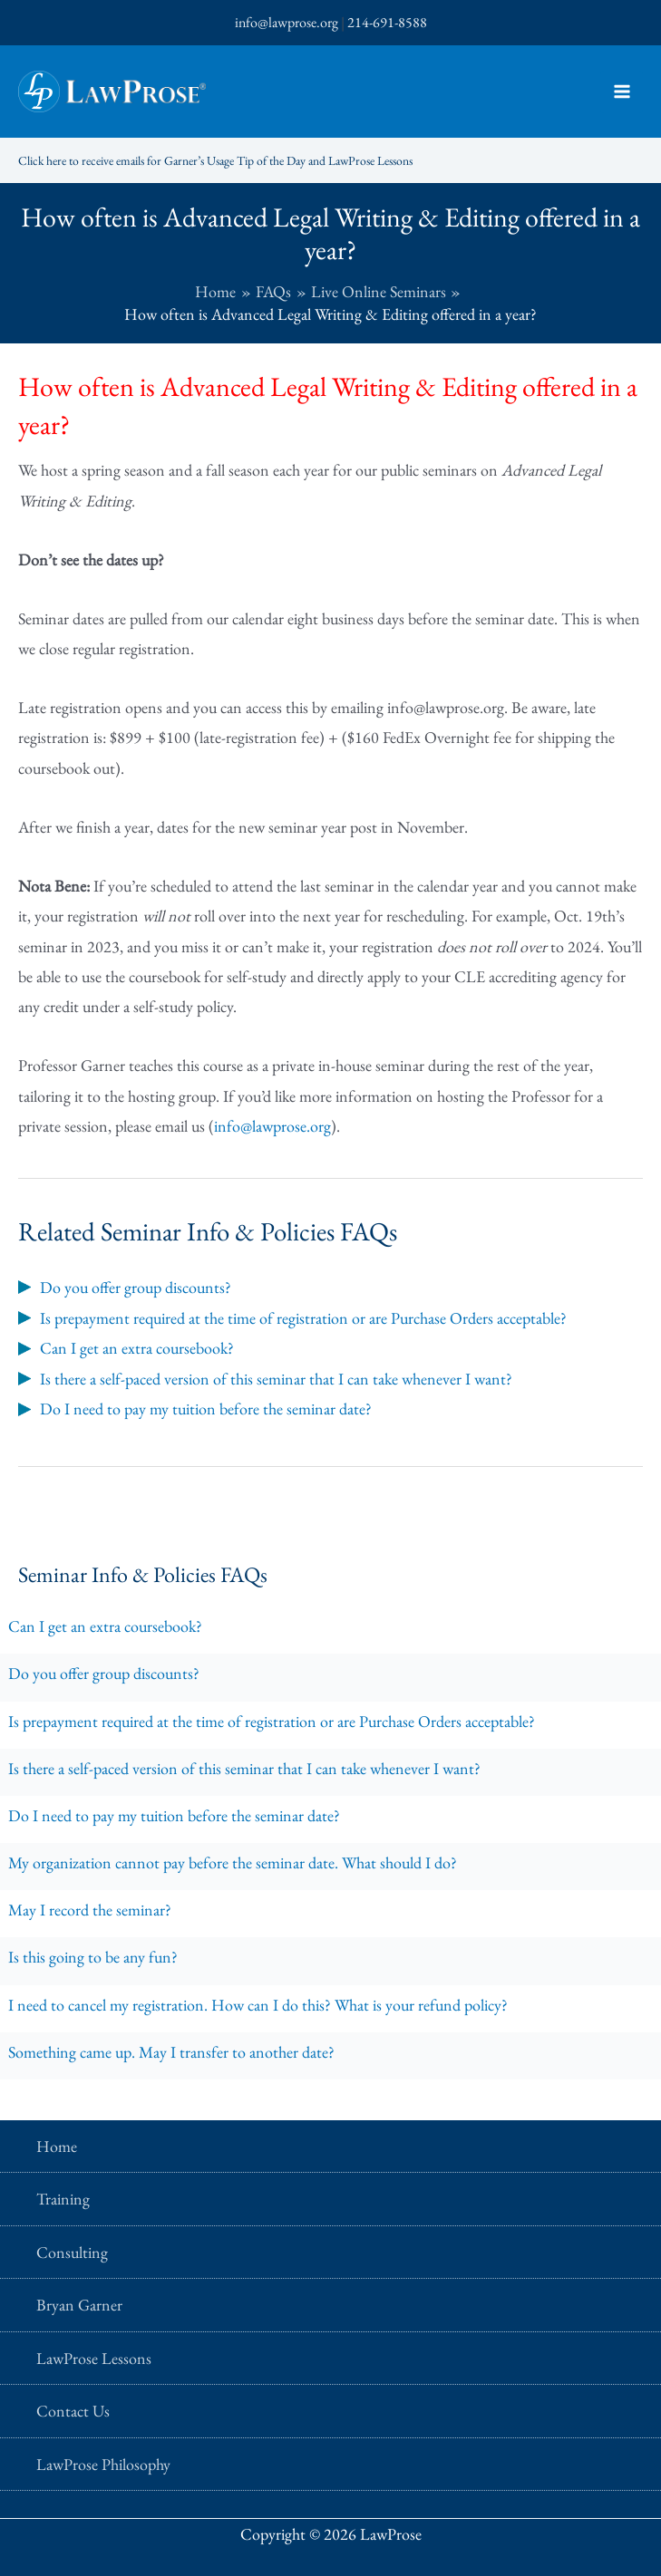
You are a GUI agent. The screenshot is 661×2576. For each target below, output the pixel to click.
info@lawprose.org (286, 22)
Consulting (72, 2252)
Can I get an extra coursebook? (105, 1626)
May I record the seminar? (89, 1909)
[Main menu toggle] (621, 92)
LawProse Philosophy (103, 2464)
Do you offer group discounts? (103, 1673)
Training (63, 2198)
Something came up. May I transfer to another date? (171, 2051)
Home (56, 2146)
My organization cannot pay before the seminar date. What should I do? (232, 1862)
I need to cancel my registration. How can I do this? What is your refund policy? (258, 2004)
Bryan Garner (79, 2304)
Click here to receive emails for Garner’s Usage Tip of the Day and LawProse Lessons (246, 159)
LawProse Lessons (93, 2358)
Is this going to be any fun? (93, 1956)
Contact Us (73, 2410)
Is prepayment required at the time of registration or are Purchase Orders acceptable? (271, 1721)
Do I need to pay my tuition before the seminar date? (174, 1815)
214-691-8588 (387, 22)
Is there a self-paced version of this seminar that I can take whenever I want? (244, 1768)
